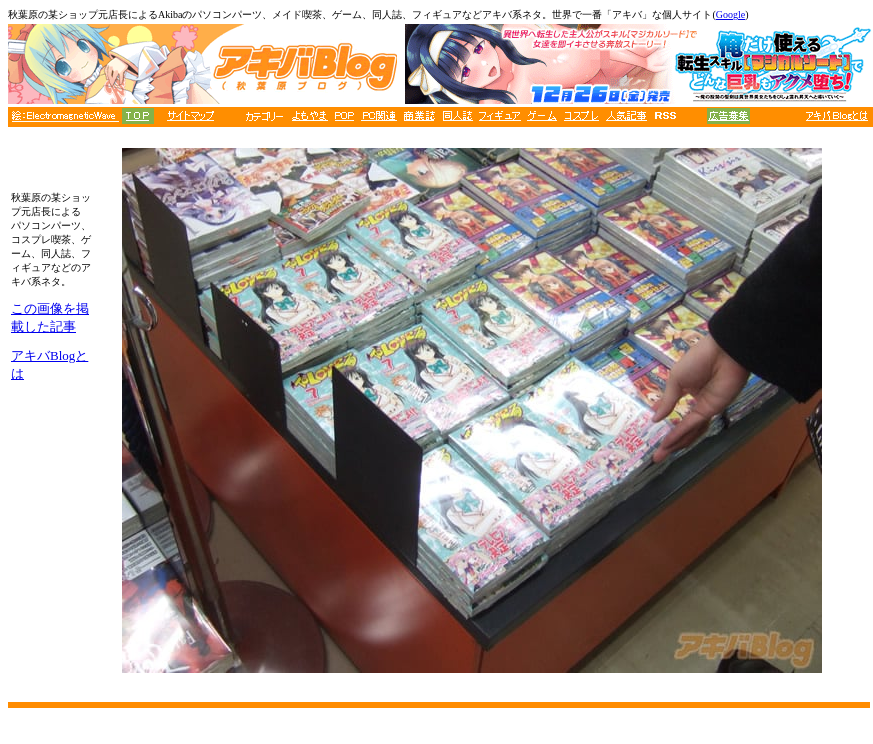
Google (730, 14)
